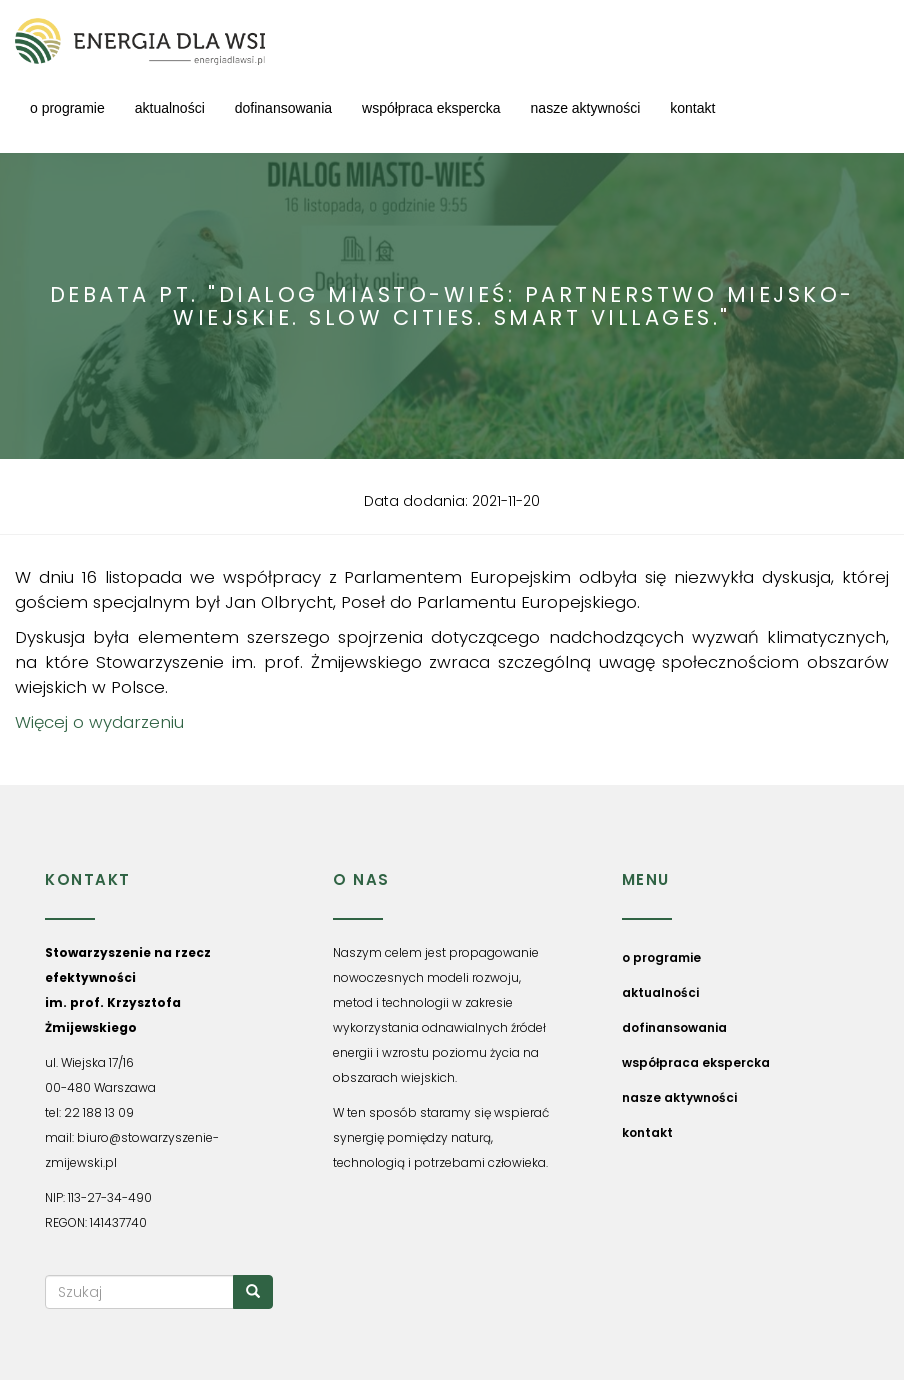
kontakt (692, 108)
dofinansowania (283, 108)
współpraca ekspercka (431, 108)
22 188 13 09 (99, 1112)
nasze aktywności (586, 108)
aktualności (170, 108)
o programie (67, 108)
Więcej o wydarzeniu (99, 722)
